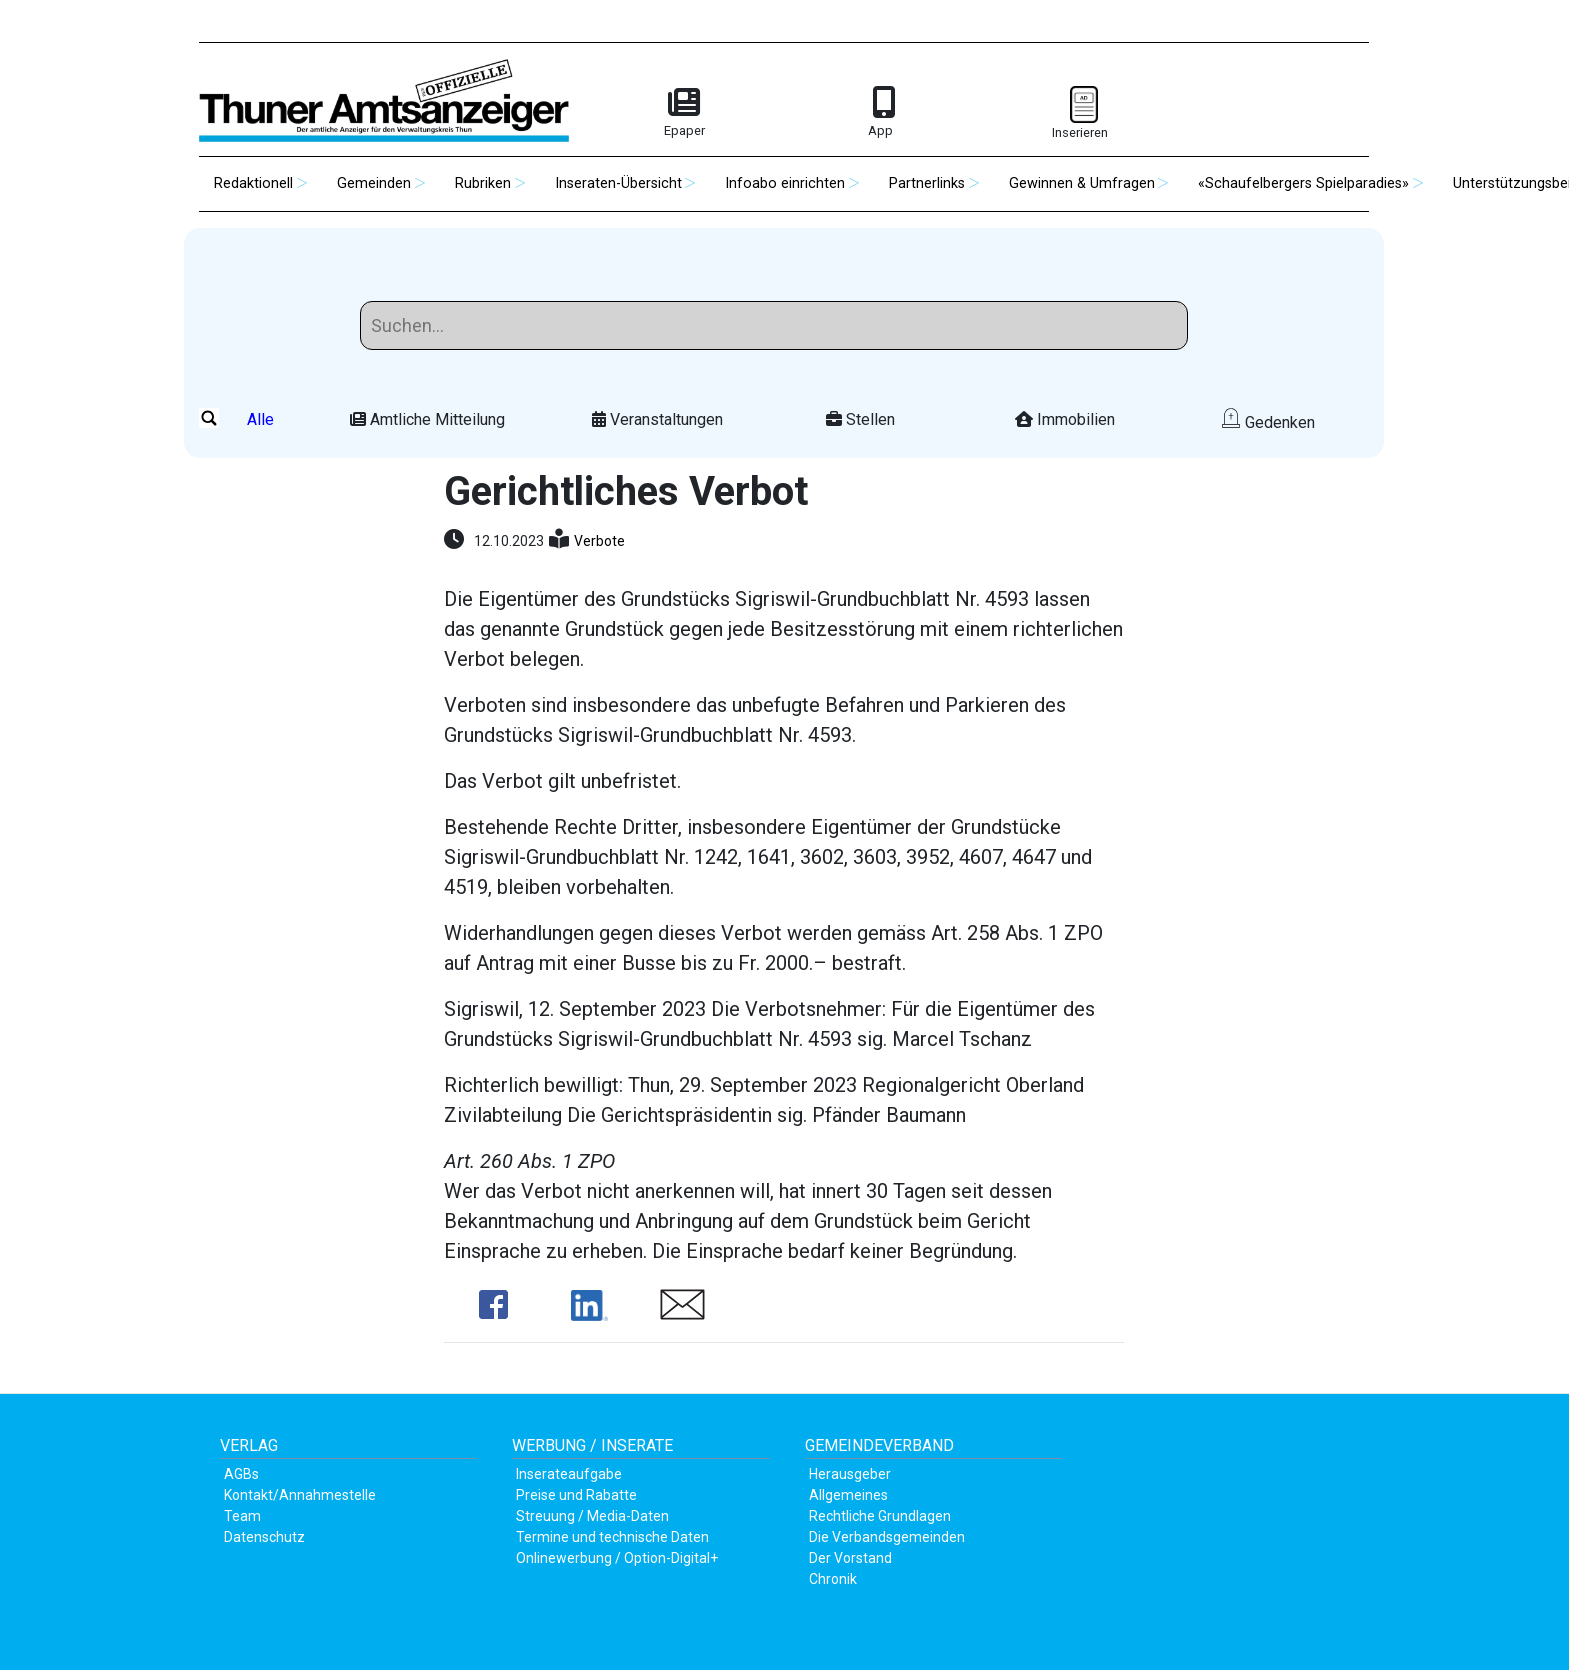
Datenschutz (264, 1537)
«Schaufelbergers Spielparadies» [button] (1303, 183)
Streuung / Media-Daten (592, 1516)
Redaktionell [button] (253, 183)
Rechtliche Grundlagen (880, 1516)
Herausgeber (850, 1474)
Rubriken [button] (483, 183)
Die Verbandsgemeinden (887, 1537)
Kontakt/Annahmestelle (300, 1495)
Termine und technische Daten (612, 1537)
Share (493, 1304)
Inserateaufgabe (569, 1474)
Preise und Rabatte (576, 1495)
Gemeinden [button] (374, 183)
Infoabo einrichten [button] (785, 183)
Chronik (833, 1579)
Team (242, 1516)
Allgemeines (848, 1495)
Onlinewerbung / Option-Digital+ (617, 1558)
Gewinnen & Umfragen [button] (1082, 183)
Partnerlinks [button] (927, 183)
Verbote (599, 541)
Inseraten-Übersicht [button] (618, 183)
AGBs (241, 1474)
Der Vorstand (850, 1558)
